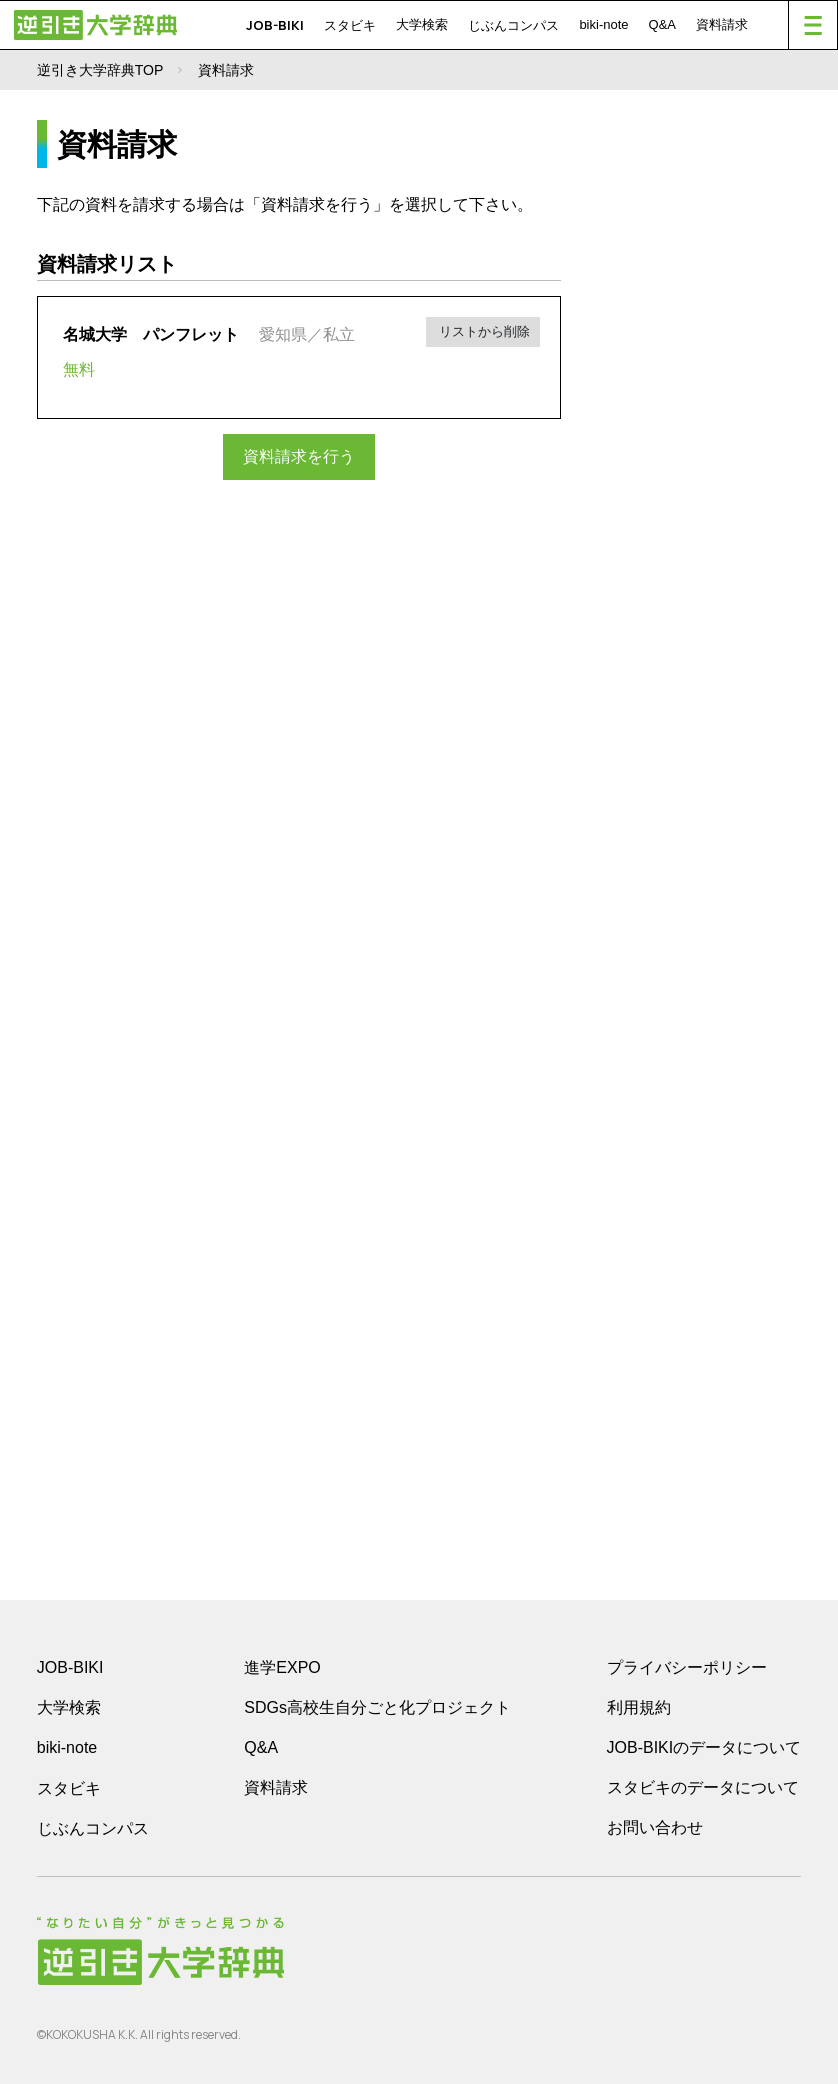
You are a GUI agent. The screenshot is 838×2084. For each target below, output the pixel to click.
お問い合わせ (655, 1827)
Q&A (662, 24)
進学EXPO (282, 1667)
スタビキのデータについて (703, 1787)
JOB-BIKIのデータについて (704, 1747)
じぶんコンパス (513, 25)
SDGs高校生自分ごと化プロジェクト (377, 1707)
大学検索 (422, 24)
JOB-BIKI (275, 25)
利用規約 (639, 1707)
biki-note (603, 24)
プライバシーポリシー (687, 1667)
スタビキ (350, 25)
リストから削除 (483, 331)
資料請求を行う (299, 456)
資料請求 (722, 24)
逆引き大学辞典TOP (100, 70)
